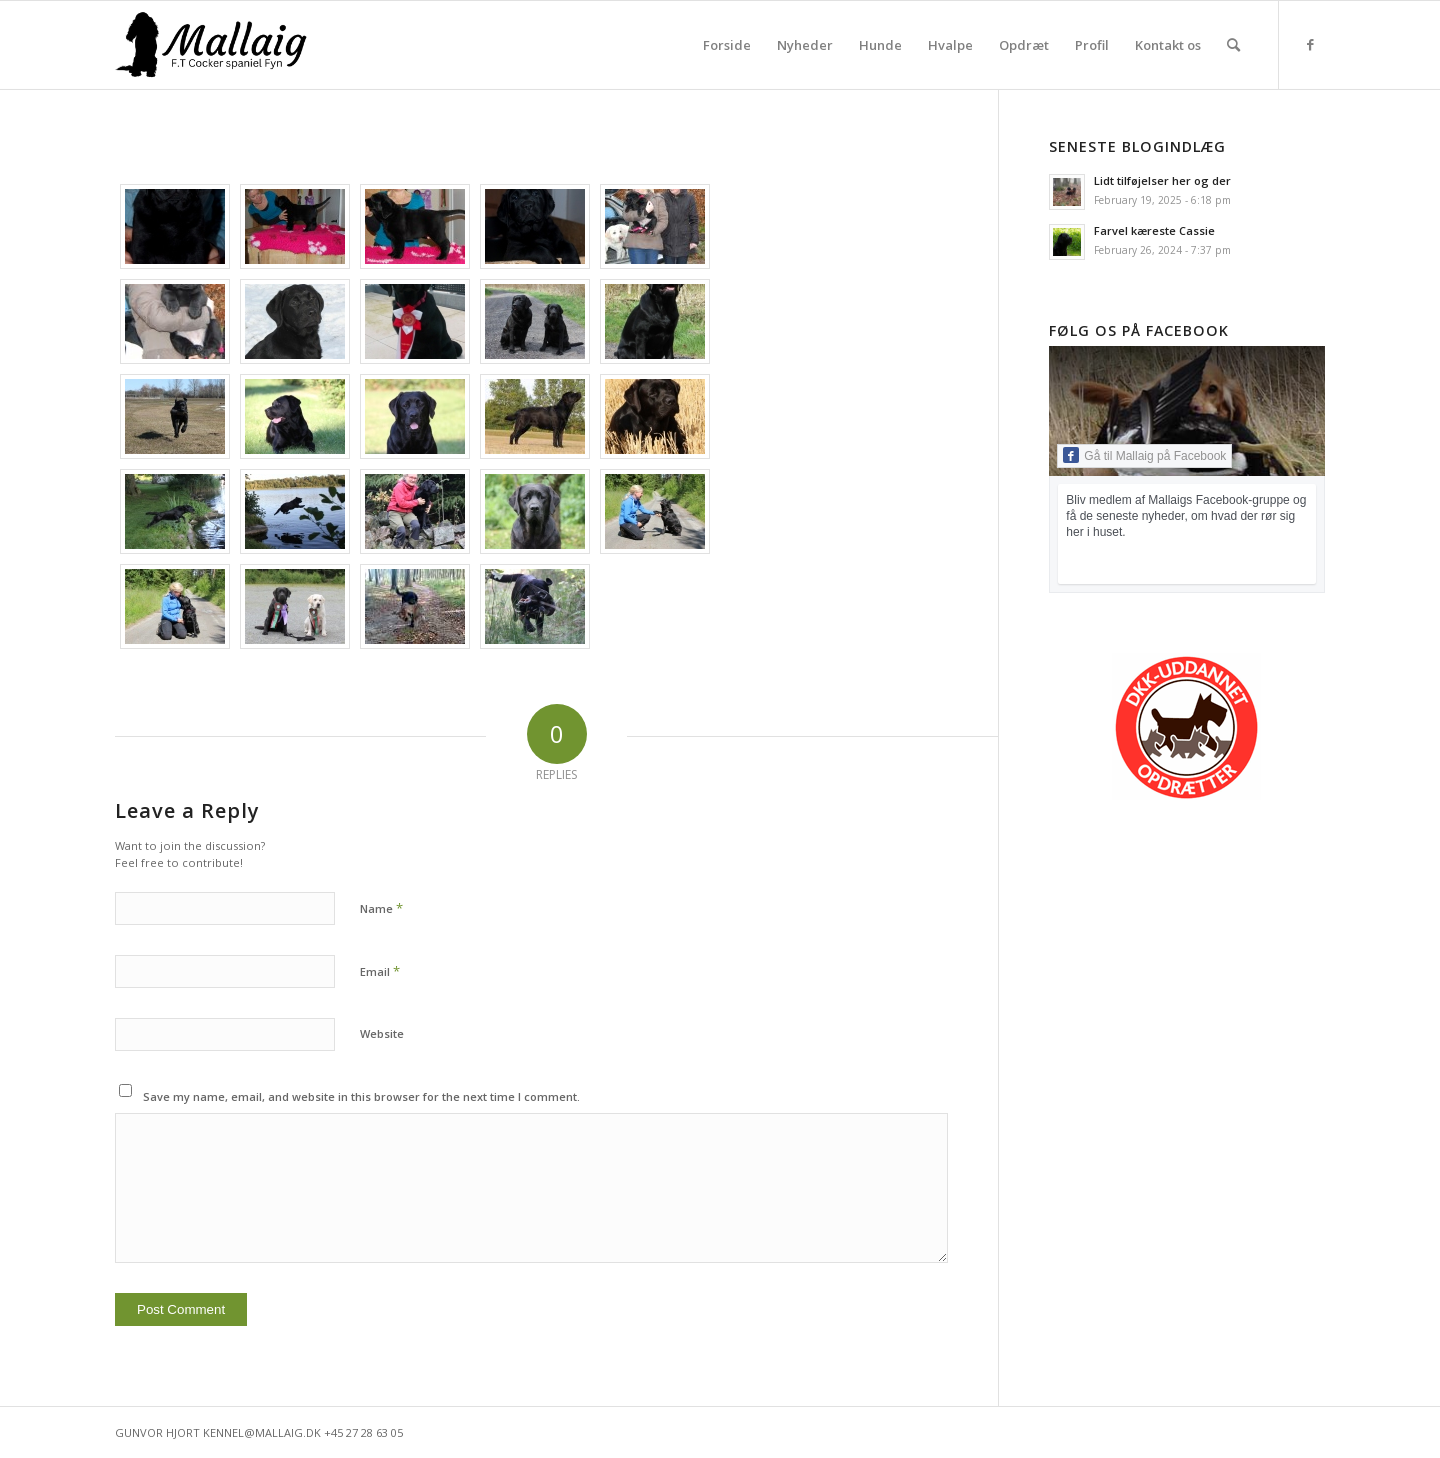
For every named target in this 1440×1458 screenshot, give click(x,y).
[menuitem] (727, 45)
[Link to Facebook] (1310, 44)
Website (382, 1033)
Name (381, 908)
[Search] (1233, 45)
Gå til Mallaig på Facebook (1144, 455)
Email (380, 971)
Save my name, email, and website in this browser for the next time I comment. (361, 1096)
